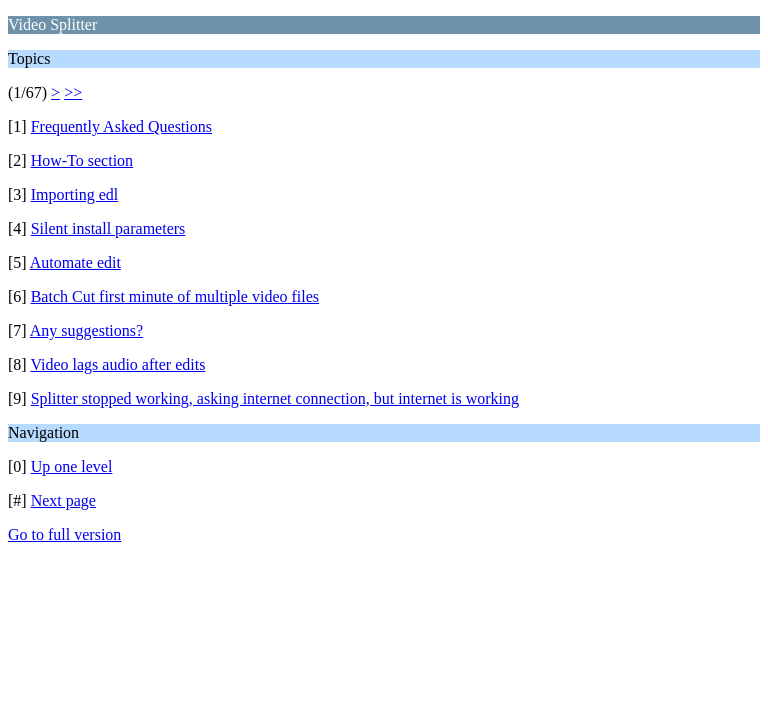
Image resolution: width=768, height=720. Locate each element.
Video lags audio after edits (117, 364)
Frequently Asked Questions (121, 126)
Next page (63, 500)
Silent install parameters (108, 228)
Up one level (72, 466)
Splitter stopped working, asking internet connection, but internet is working (275, 398)
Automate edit (75, 262)
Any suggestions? (86, 330)
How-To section (82, 160)
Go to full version (64, 534)
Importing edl (75, 194)
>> (73, 92)
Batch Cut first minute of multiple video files (175, 296)
